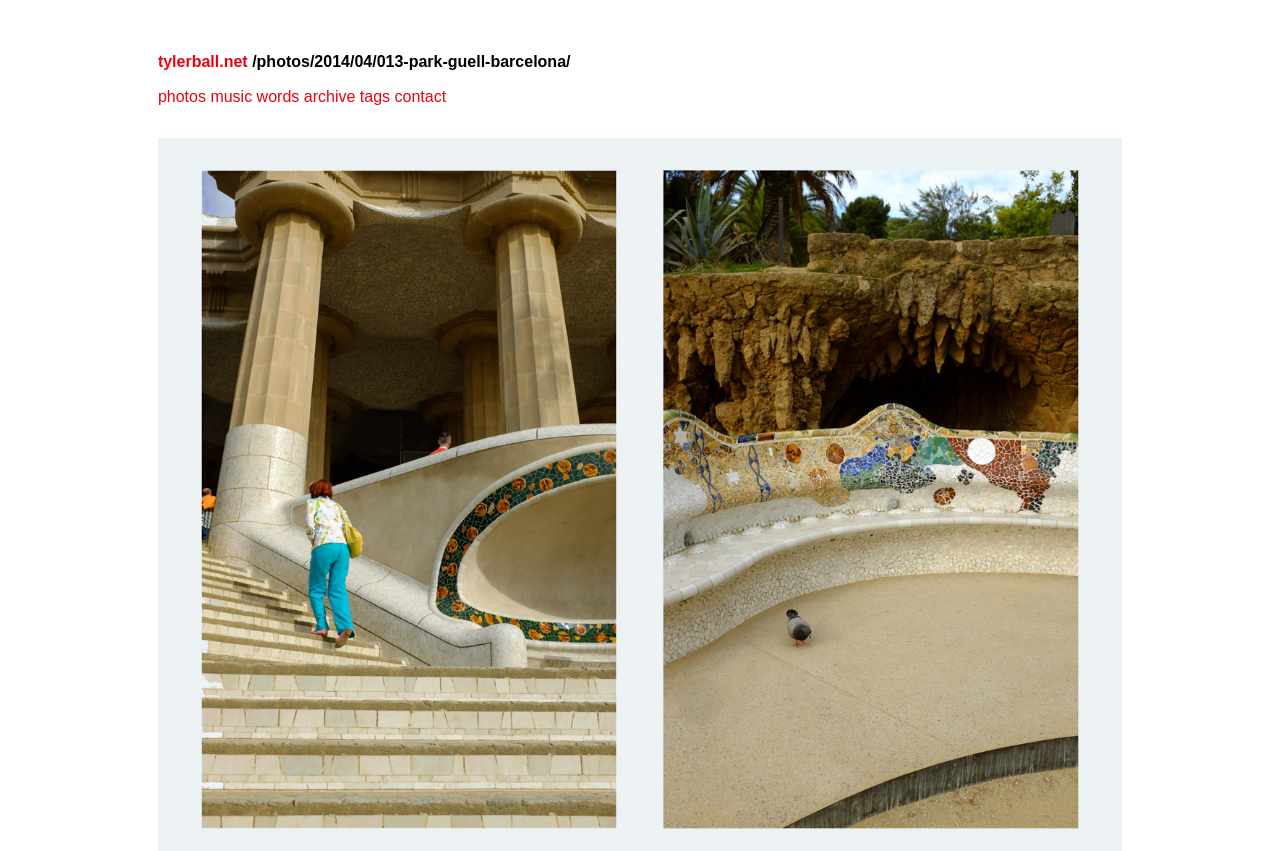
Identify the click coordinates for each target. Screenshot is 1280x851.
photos (182, 96)
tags (375, 96)
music (231, 96)
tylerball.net (203, 61)
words (278, 96)
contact (420, 96)
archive (330, 96)
